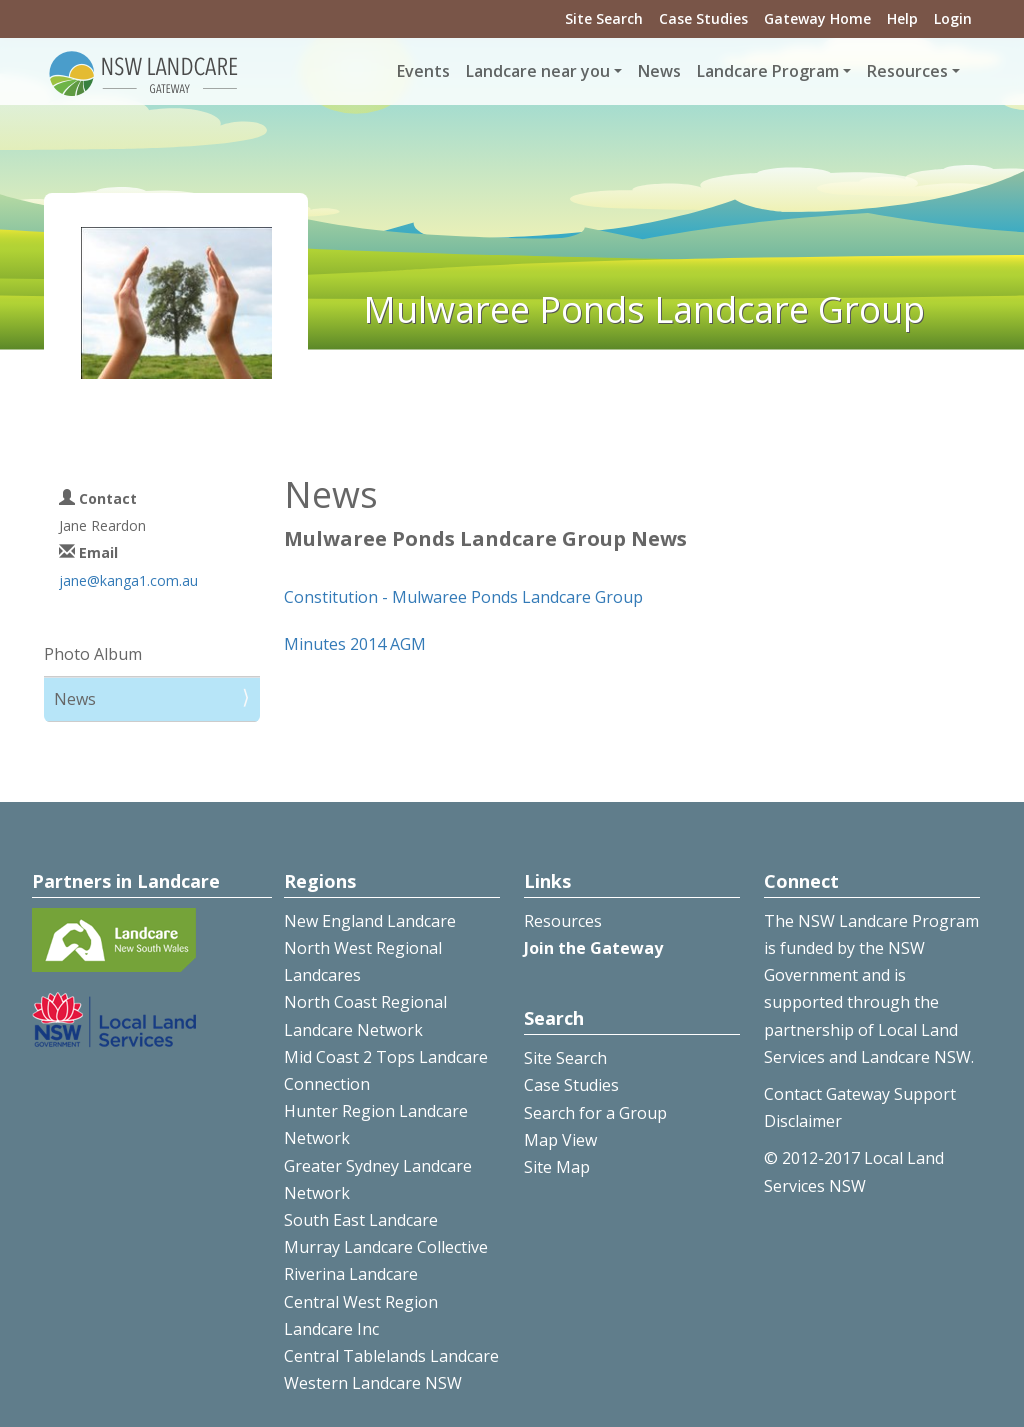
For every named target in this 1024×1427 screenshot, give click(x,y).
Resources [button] (907, 71)
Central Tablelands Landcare (391, 1356)
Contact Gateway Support (860, 1094)
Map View (560, 1140)
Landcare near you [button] (538, 71)
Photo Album (93, 654)
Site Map (557, 1167)
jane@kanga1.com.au (128, 580)
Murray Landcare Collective (386, 1247)
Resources (563, 921)
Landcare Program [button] (768, 71)
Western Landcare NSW (373, 1383)
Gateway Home (817, 18)
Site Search (604, 18)
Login (953, 18)
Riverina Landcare (351, 1274)
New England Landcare (370, 921)
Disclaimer (803, 1121)
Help (902, 18)
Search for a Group (595, 1113)
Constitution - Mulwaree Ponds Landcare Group (463, 597)
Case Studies (703, 18)
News (659, 71)
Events (423, 71)
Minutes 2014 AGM (355, 644)
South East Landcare (361, 1220)
